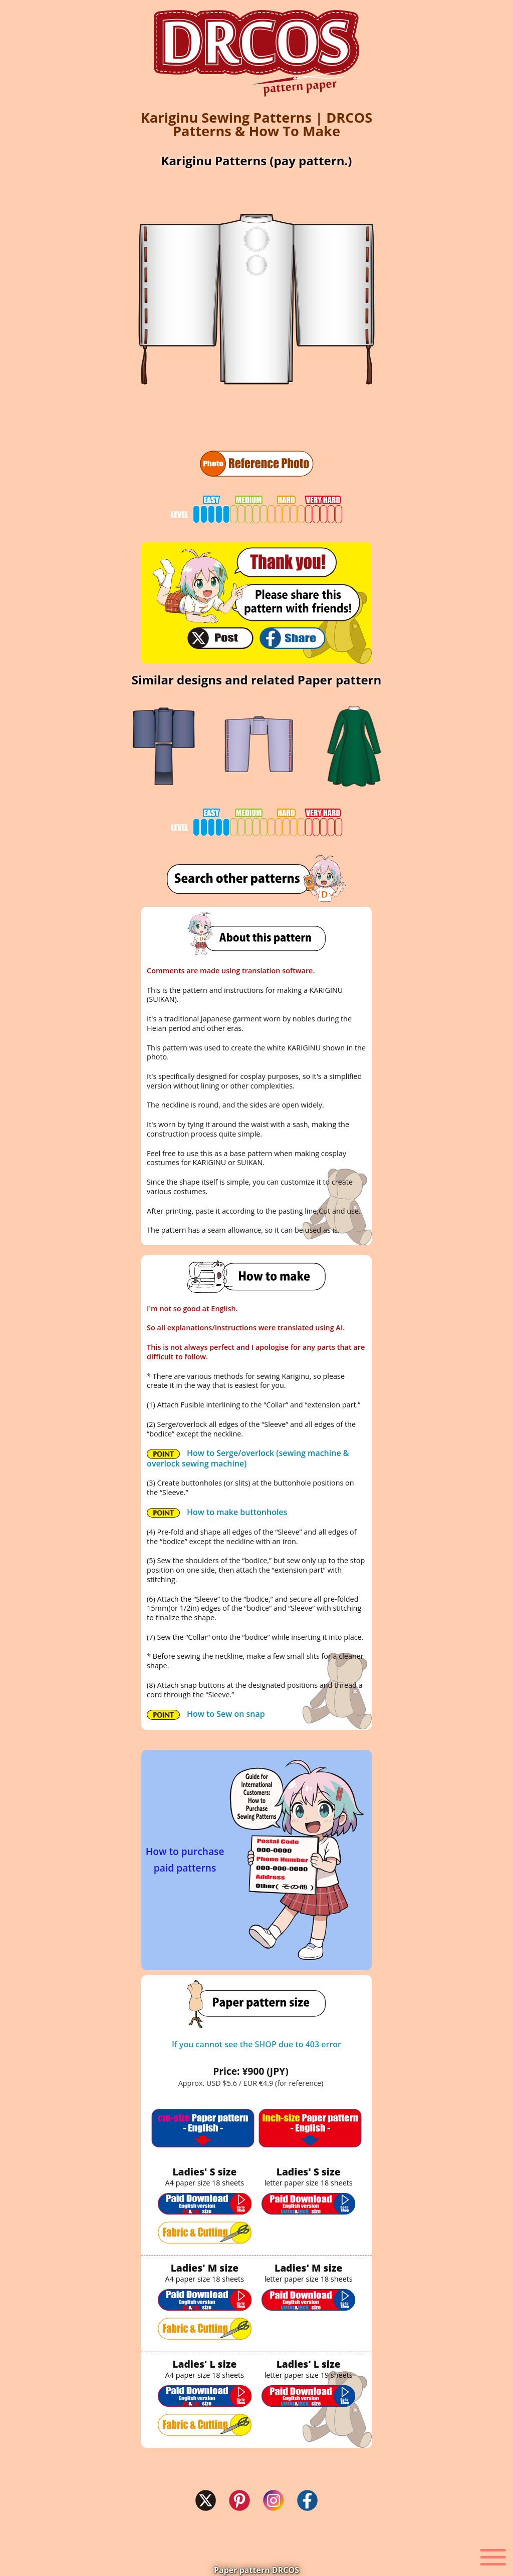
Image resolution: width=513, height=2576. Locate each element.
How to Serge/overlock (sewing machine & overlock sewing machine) (248, 1457)
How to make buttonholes (217, 1512)
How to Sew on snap (206, 1713)
